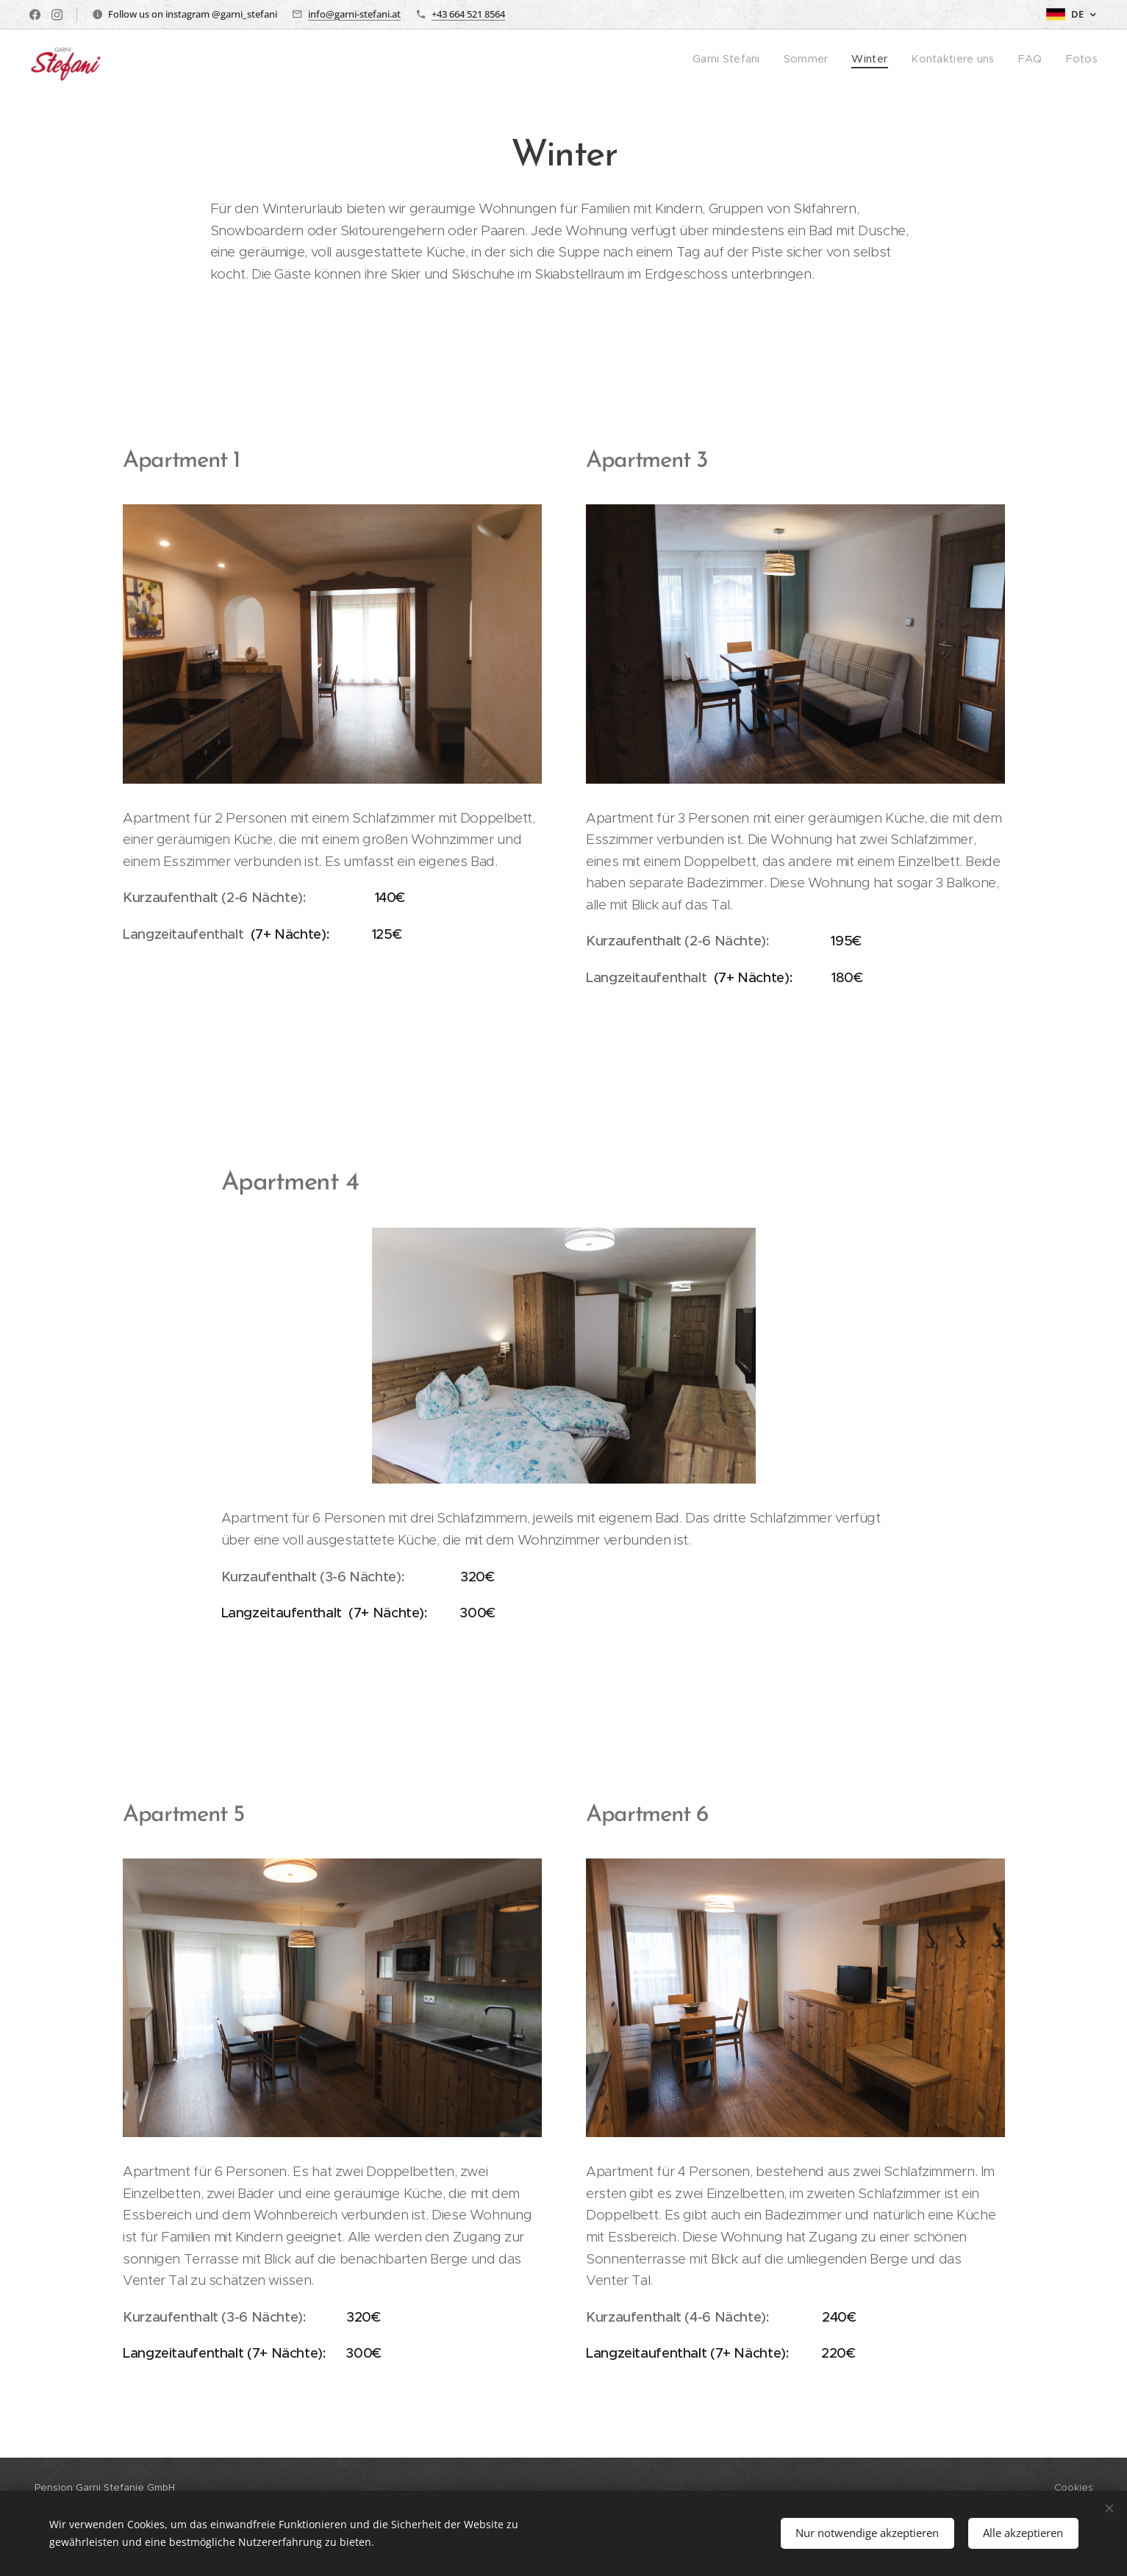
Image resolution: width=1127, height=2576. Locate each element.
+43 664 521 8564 (468, 14)
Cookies (1073, 2487)
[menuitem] (746, 59)
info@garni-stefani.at (354, 14)
